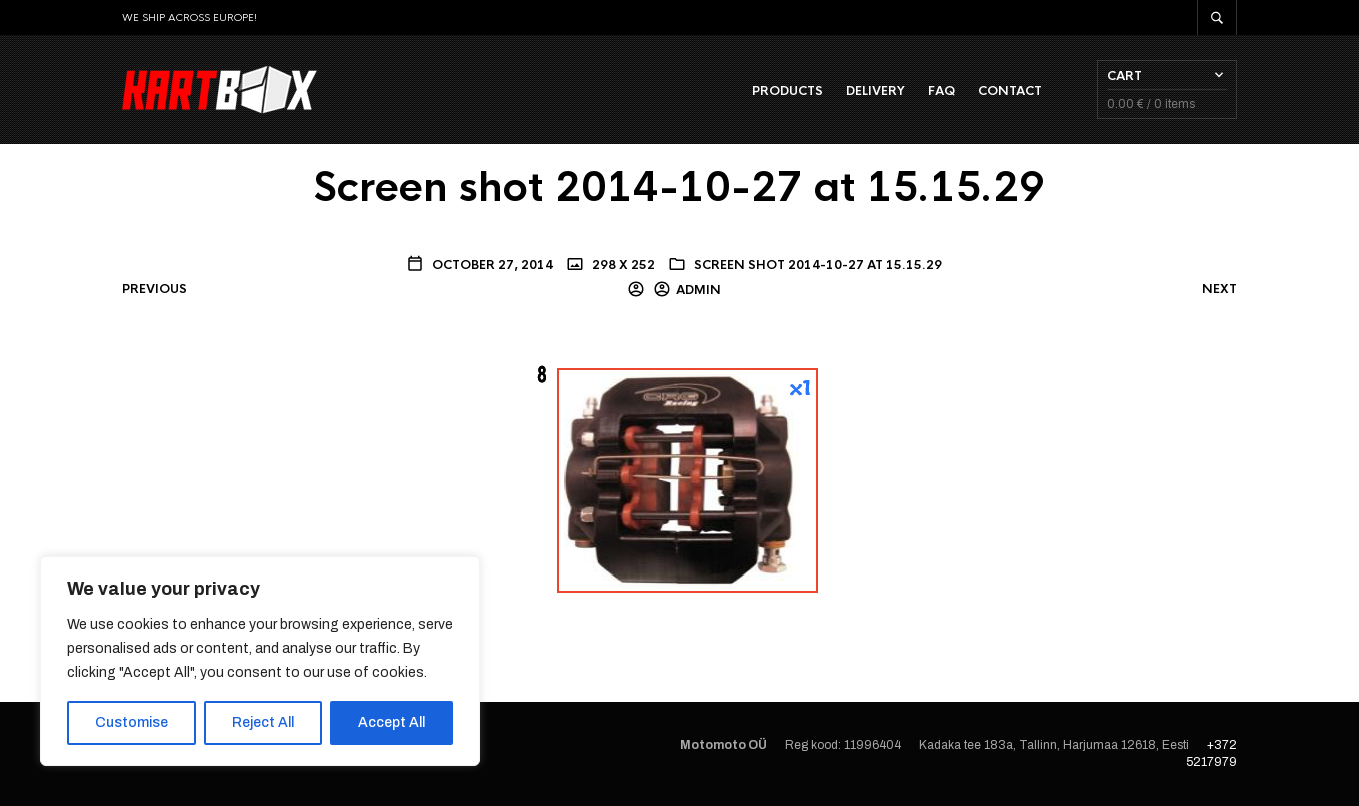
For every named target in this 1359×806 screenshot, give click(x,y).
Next (1219, 289)
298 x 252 (622, 265)
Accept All (391, 722)
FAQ (941, 91)
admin (698, 290)
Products (787, 91)
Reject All (263, 722)
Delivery (875, 91)
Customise (131, 722)
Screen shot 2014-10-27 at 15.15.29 (818, 265)
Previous (154, 289)
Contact (1010, 91)
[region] (260, 661)
